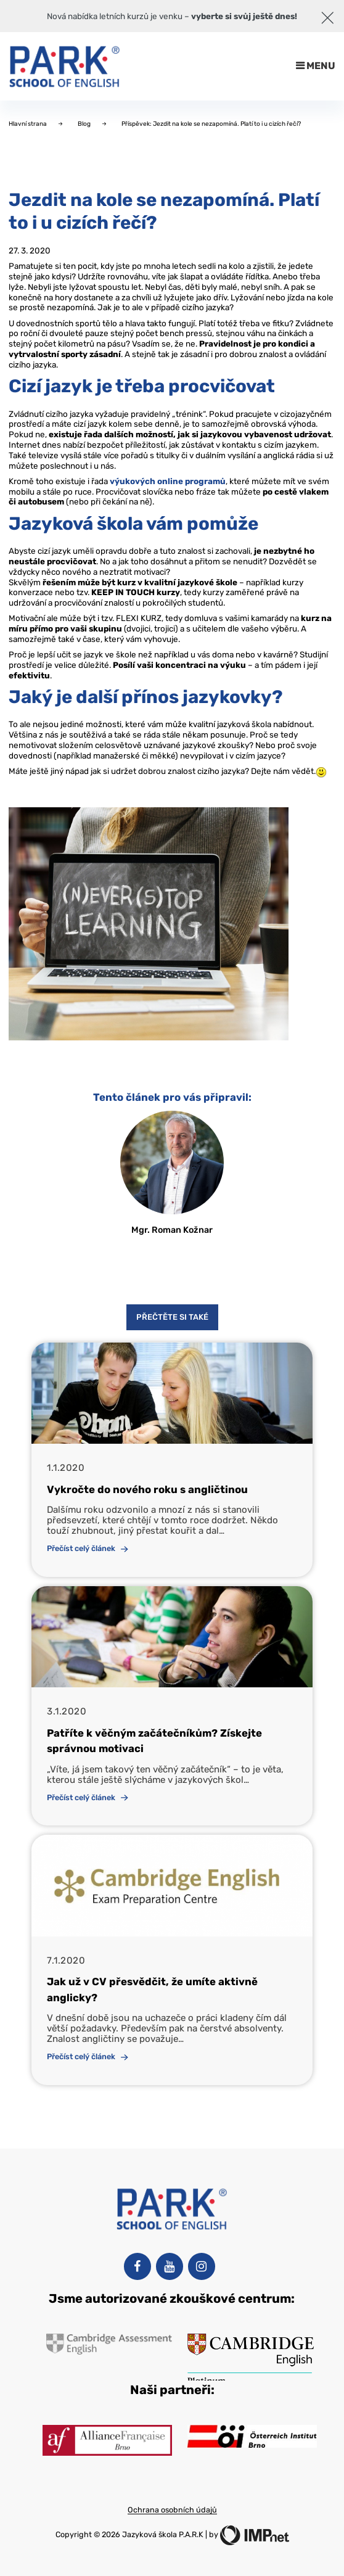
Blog (85, 124)
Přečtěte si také (172, 1317)
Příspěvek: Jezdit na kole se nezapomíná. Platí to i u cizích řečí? (211, 124)
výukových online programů (168, 481)
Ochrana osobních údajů (172, 2509)
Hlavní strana (28, 124)
